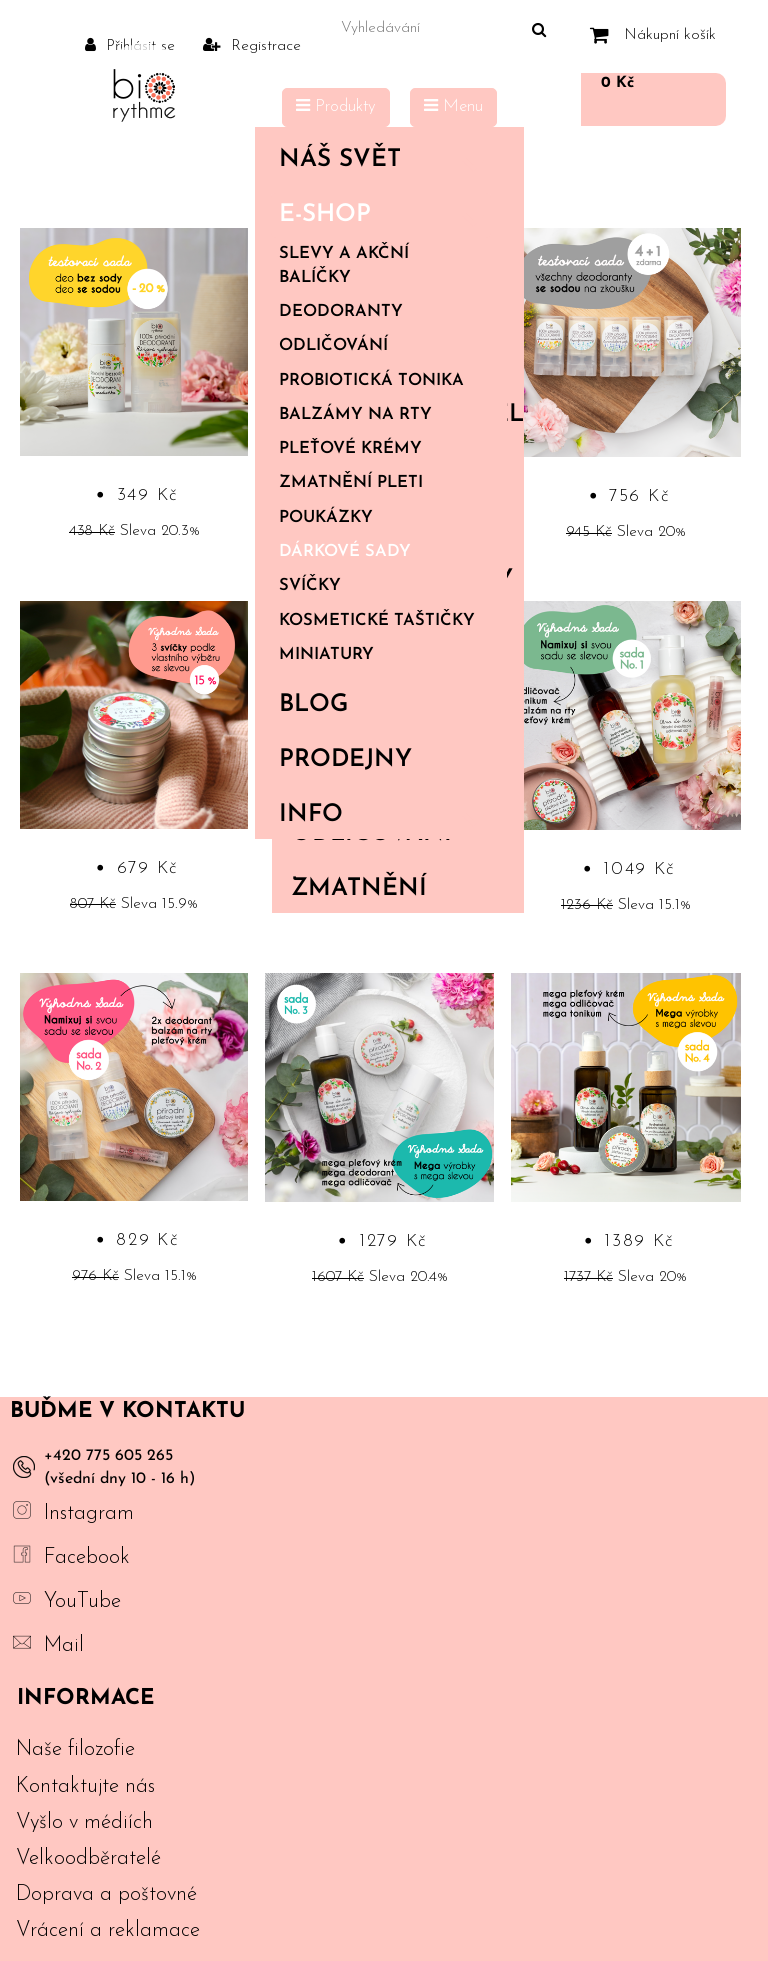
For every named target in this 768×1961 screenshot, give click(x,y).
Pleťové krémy (350, 449)
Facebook (87, 1557)
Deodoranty (341, 312)
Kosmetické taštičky (377, 621)
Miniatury (326, 655)
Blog (313, 705)
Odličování (333, 346)
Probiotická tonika (371, 381)
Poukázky (326, 518)
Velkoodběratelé (88, 1858)
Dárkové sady (345, 552)
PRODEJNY (345, 760)
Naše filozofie (75, 1749)
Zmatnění (359, 889)
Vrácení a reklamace (108, 1930)
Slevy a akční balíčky (344, 265)
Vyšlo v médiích (84, 1822)
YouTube (82, 1601)
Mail (64, 1645)
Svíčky (310, 586)
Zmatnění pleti (351, 483)
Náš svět (385, 160)
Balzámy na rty (355, 415)
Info (385, 815)
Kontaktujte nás (85, 1786)
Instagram (89, 1513)
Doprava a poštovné (106, 1894)
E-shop (385, 215)
